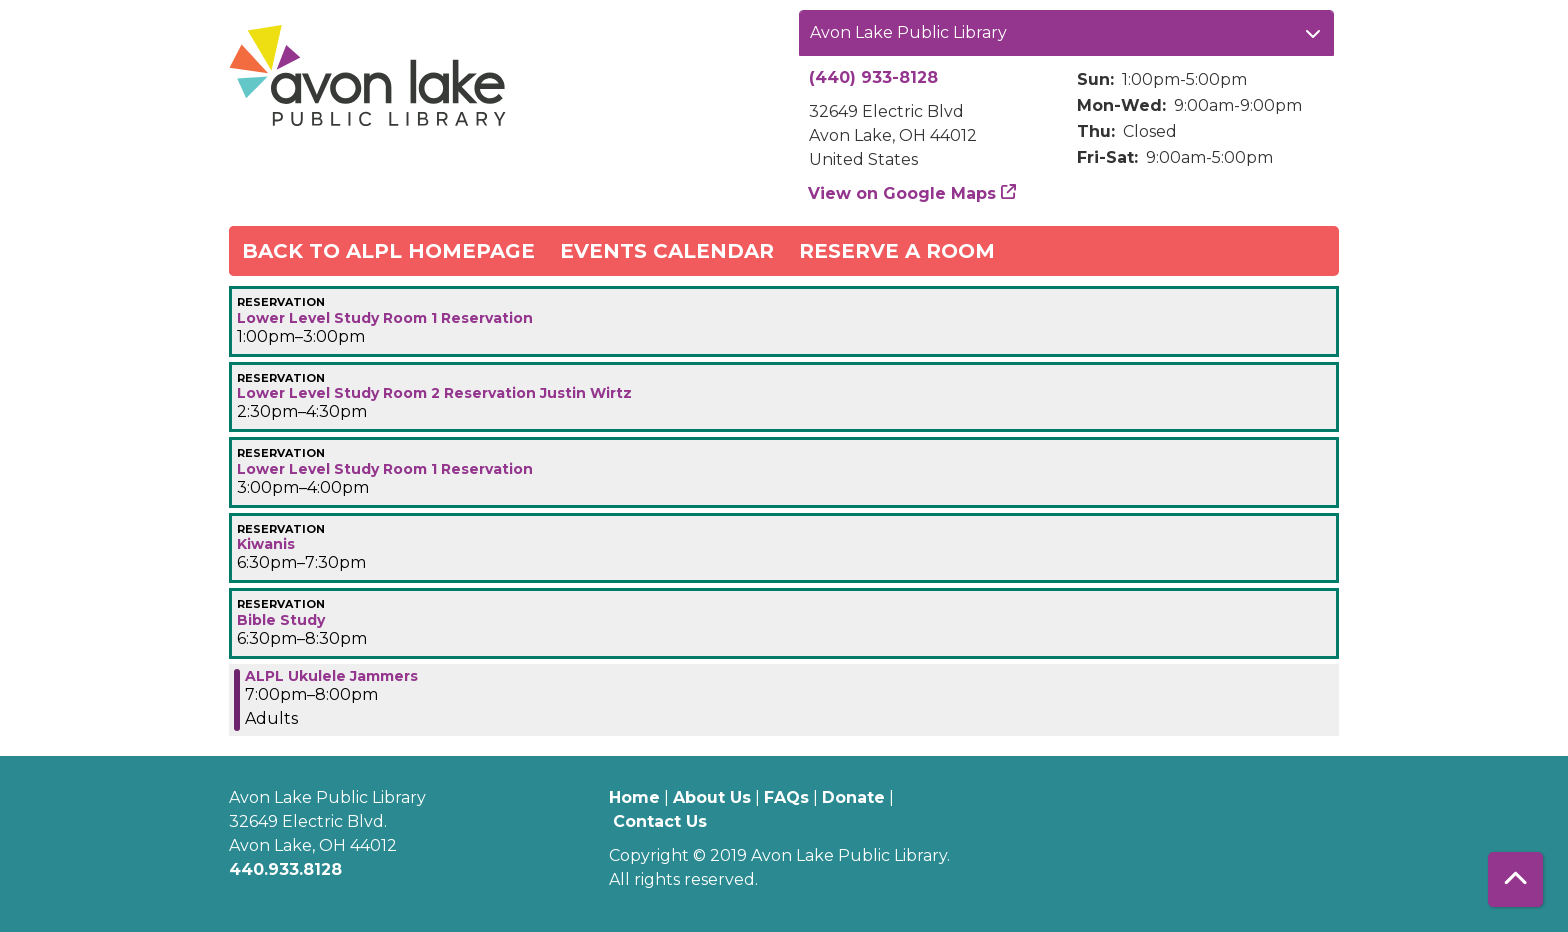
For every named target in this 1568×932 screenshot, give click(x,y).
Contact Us (660, 821)
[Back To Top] (1515, 879)
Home (634, 797)
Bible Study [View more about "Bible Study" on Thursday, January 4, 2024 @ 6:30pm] (281, 620)
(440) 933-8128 (873, 77)
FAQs (786, 797)
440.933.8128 (285, 869)
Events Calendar (667, 251)
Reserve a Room (897, 251)
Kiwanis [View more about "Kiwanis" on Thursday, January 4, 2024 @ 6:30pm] (266, 544)
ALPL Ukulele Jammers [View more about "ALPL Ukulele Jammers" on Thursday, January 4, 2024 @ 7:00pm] (331, 676)
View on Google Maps (902, 193)
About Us (712, 797)
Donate (853, 797)
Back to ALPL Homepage (388, 251)
